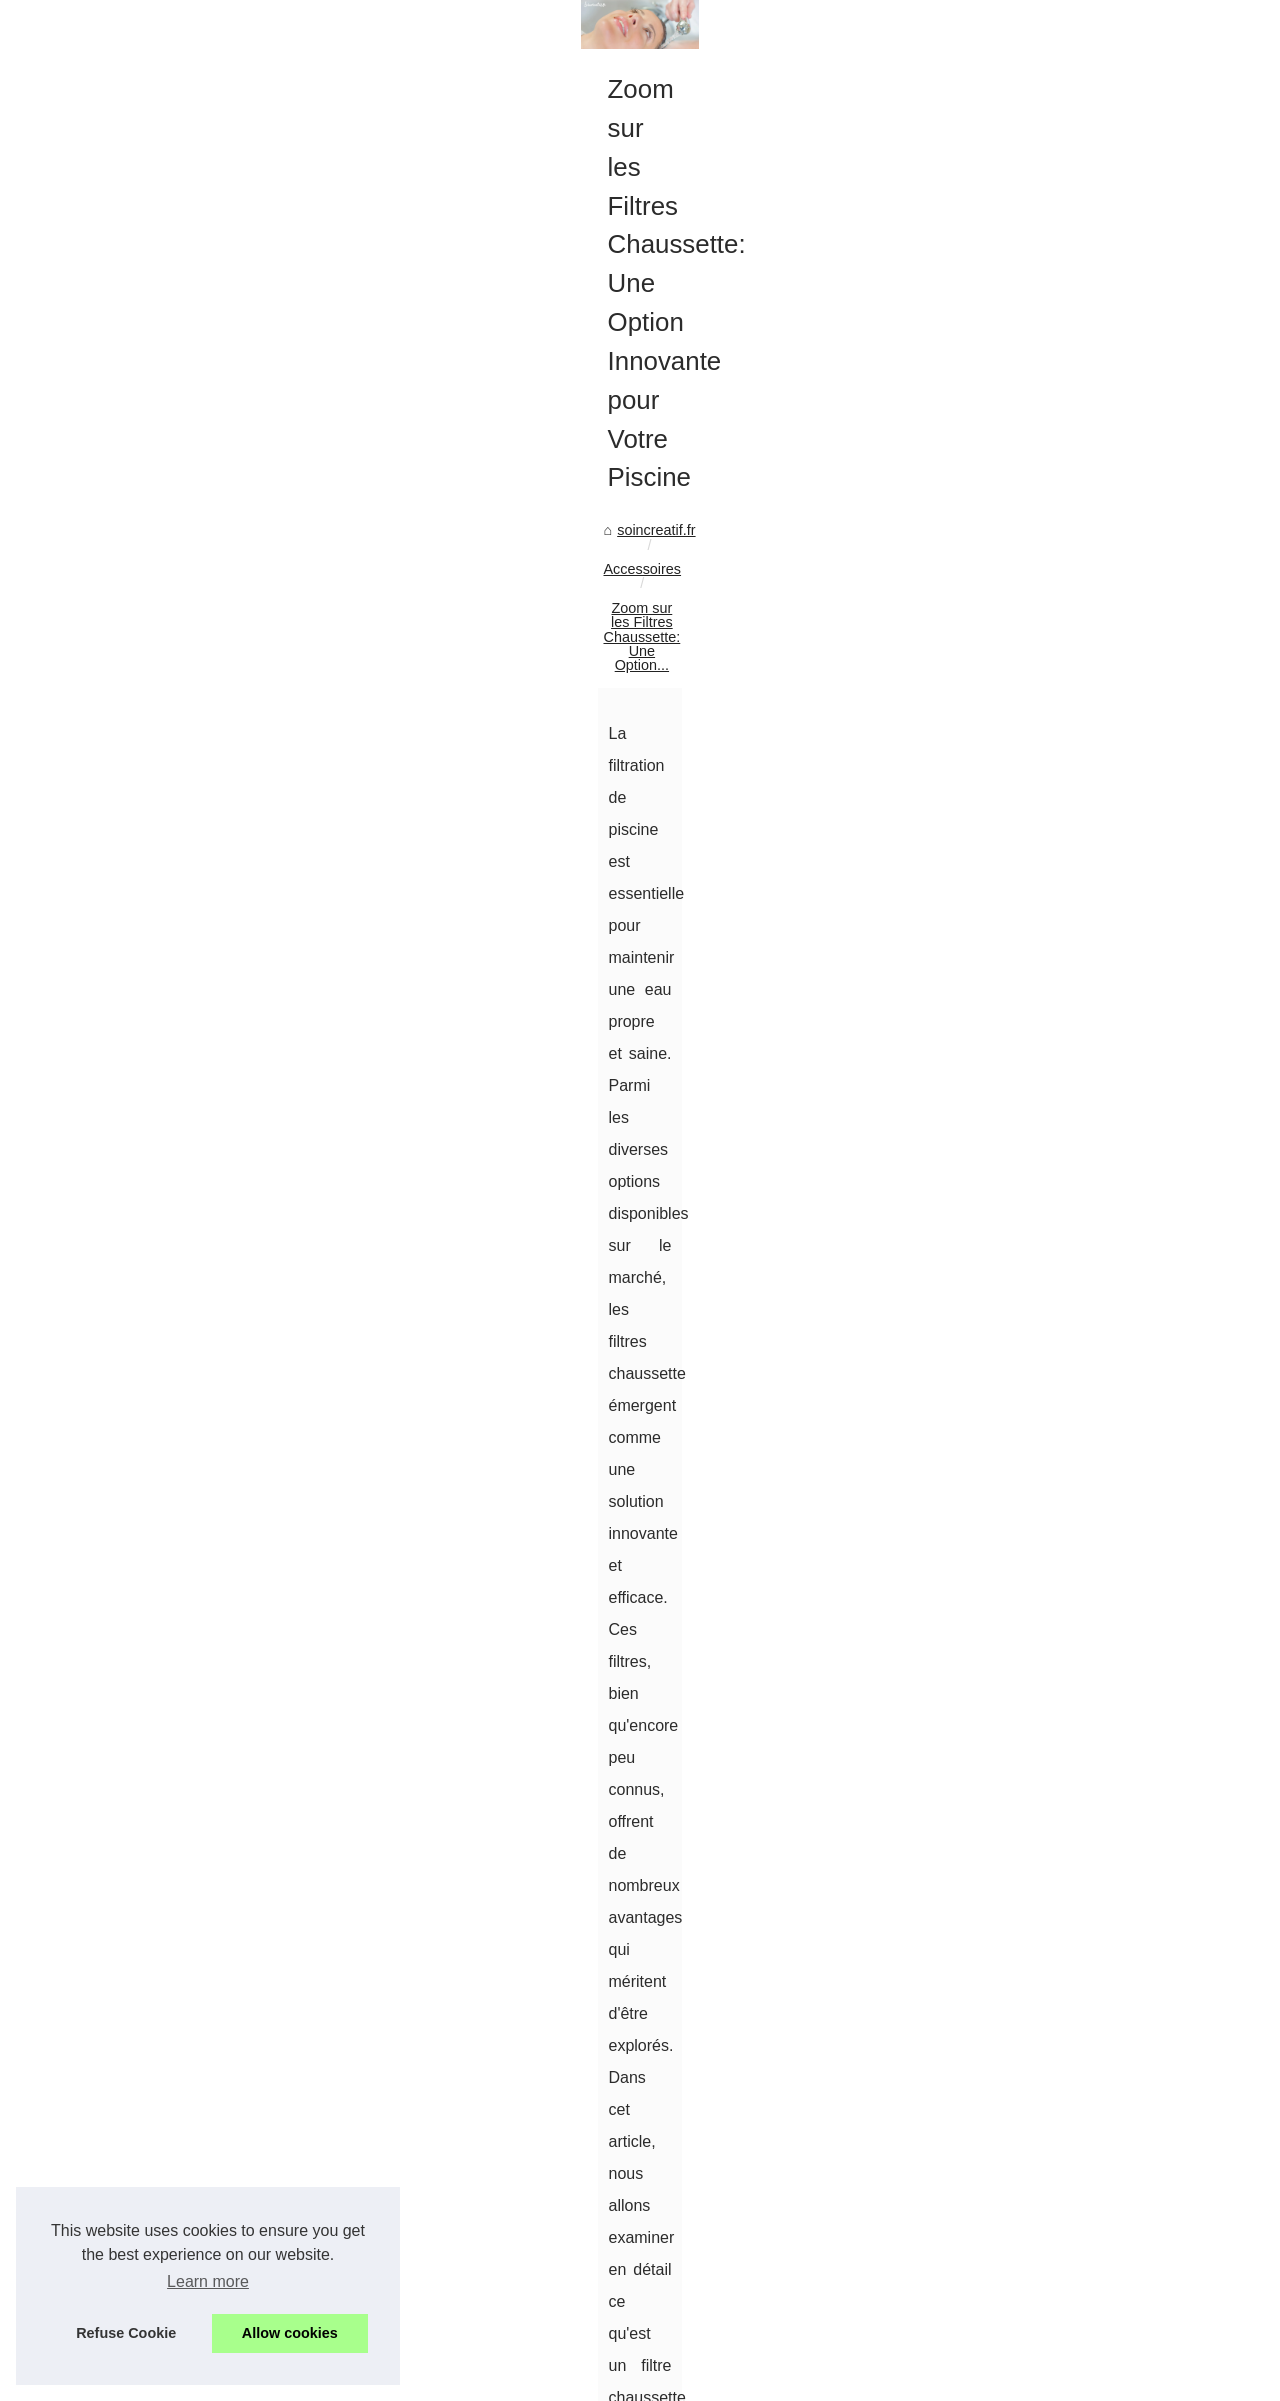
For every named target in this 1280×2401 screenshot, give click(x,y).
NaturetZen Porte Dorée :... (1052, 1360)
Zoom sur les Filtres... (1034, 818)
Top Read (996, 570)
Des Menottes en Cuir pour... (1056, 774)
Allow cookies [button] (290, 2333)
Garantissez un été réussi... (1052, 1224)
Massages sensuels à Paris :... (1062, 1494)
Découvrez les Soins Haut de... (1064, 1586)
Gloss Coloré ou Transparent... (1063, 999)
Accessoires (194, 706)
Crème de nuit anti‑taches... (1053, 910)
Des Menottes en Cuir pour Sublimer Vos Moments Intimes (760, 2209)
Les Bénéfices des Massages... (1064, 1449)
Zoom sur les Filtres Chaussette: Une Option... (399, 706)
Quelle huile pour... (1025, 1043)
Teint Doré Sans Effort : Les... (1059, 954)
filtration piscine (468, 1534)
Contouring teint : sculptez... (1054, 682)
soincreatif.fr (98, 706)
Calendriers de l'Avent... (1041, 1630)
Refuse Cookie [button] (126, 2333)
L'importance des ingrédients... (1063, 1088)
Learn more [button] (208, 2281)
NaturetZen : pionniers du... (1052, 1405)
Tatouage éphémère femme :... (1063, 1180)
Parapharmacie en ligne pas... (1060, 1268)
